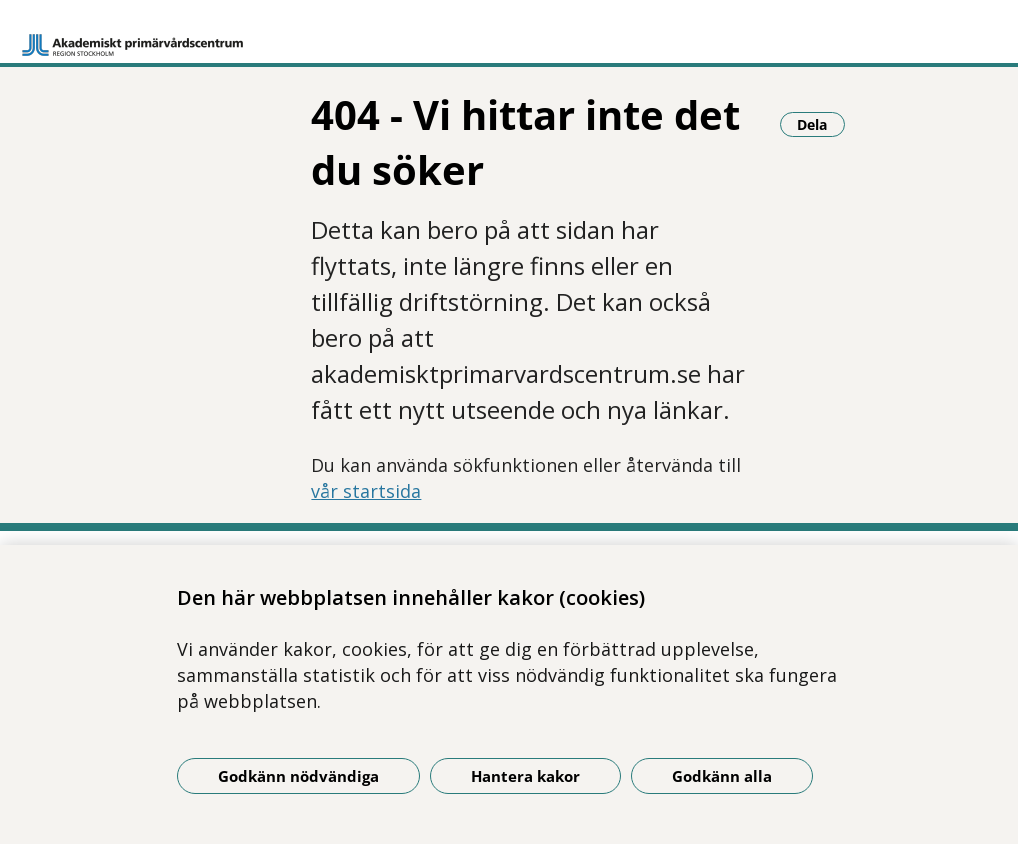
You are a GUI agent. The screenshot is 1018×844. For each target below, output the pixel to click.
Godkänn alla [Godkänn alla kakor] (722, 776)
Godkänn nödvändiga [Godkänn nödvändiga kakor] (298, 776)
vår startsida (366, 491)
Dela (821, 124)
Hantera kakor (525, 776)
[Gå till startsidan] (133, 36)
